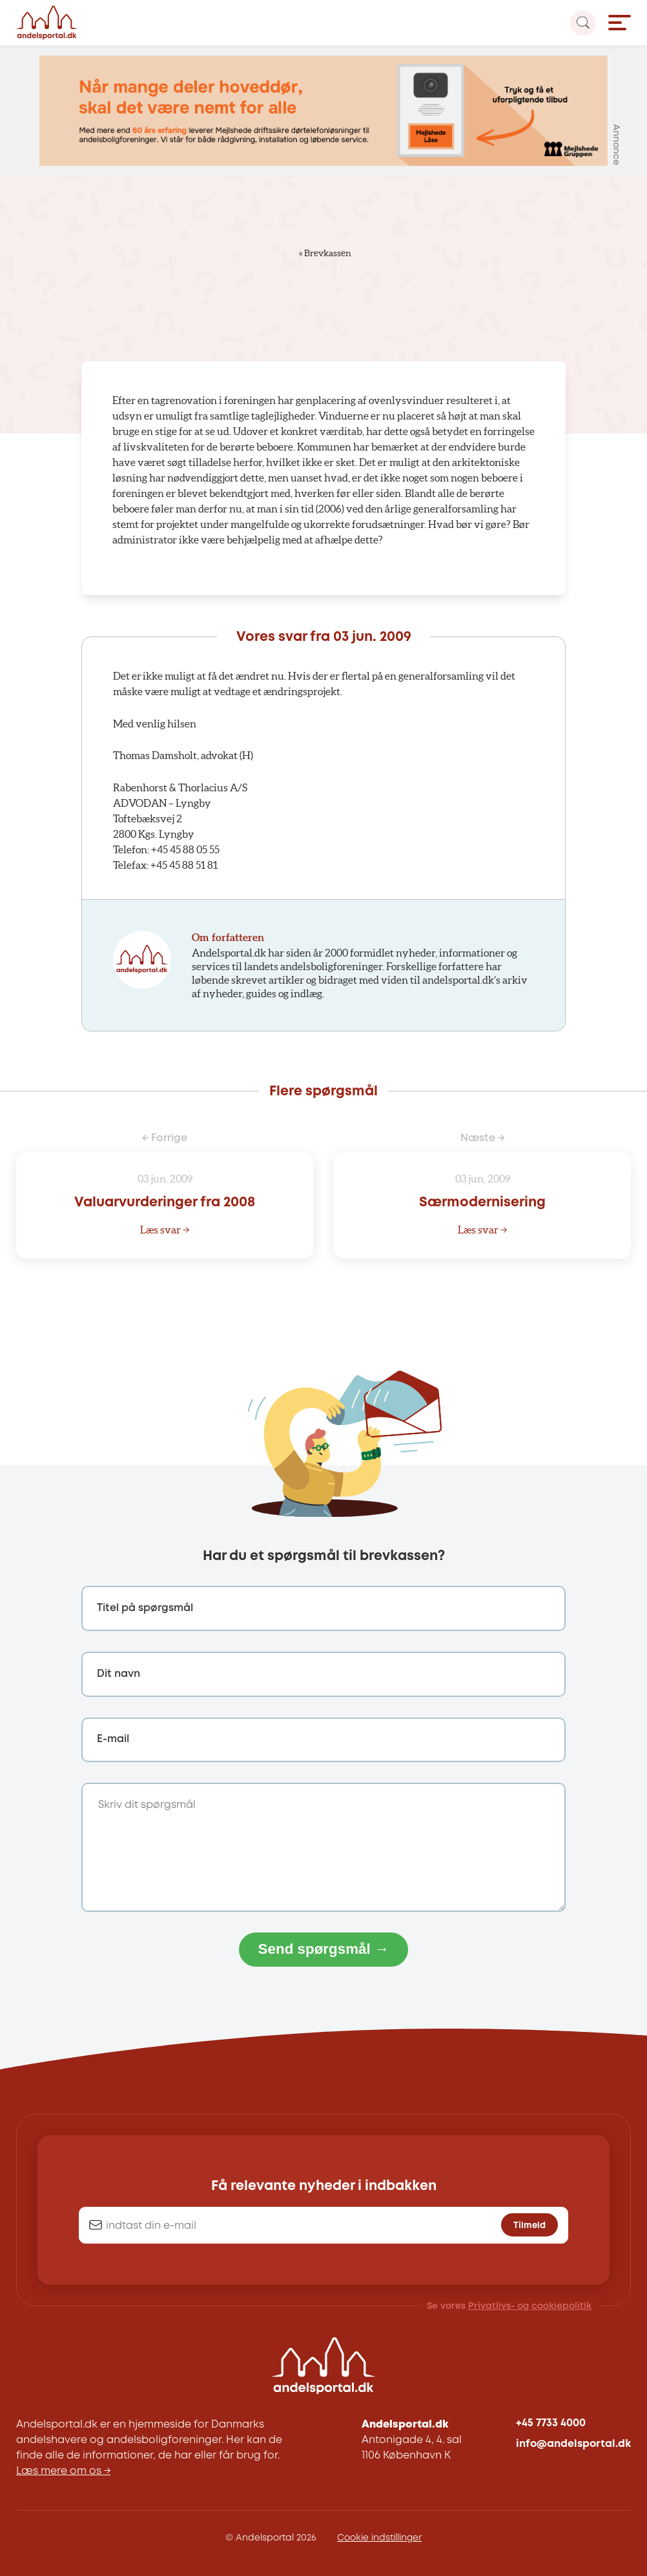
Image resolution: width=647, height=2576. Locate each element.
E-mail (113, 1739)
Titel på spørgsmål (145, 1608)
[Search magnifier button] (583, 23)
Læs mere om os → (63, 2471)
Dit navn (118, 1674)
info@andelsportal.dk (573, 2444)
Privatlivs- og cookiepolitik (529, 2306)
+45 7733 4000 (551, 2423)
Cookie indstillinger (379, 2538)
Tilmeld (529, 2225)
